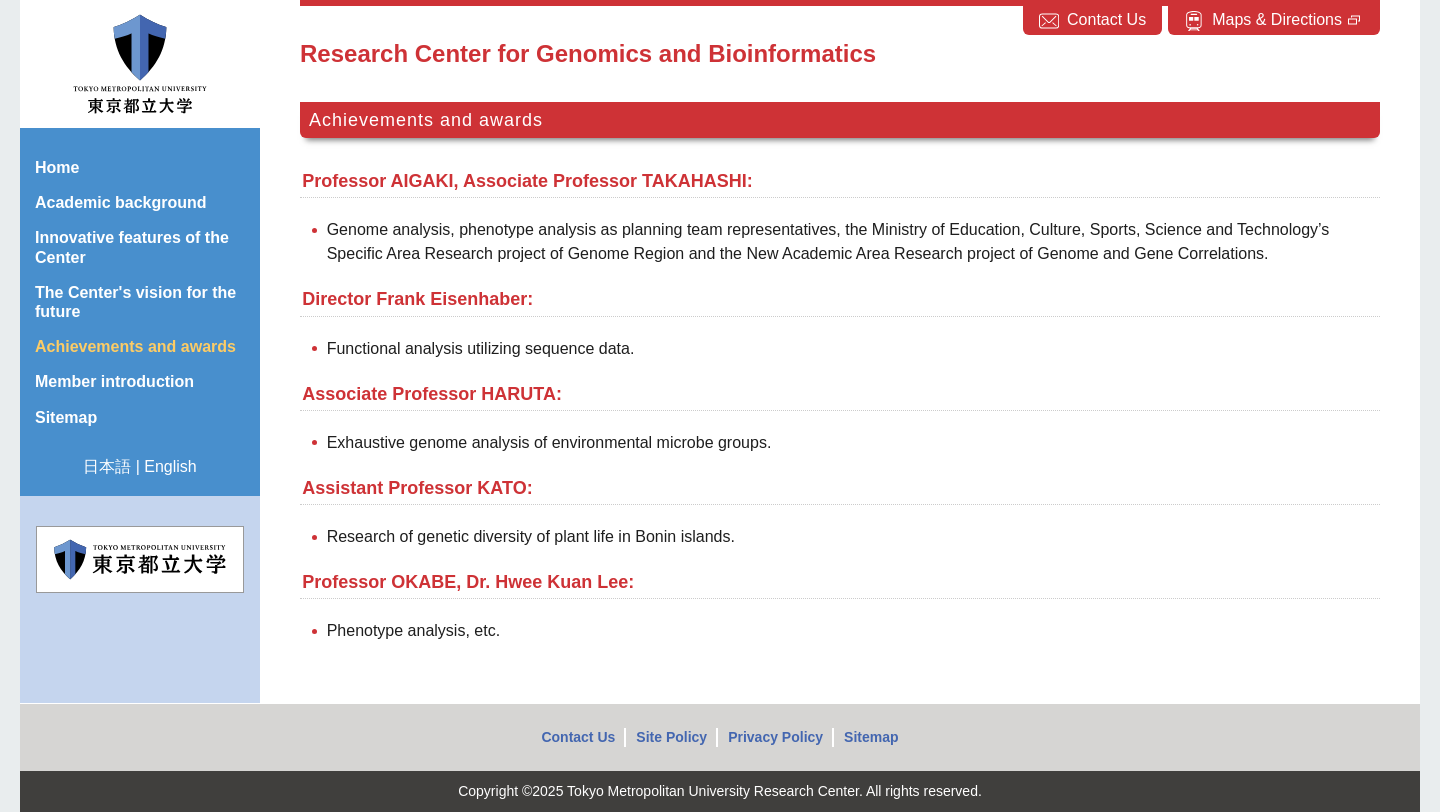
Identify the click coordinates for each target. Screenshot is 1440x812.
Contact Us (578, 737)
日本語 (107, 466)
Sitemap (871, 737)
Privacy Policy (775, 737)
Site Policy (671, 737)
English (170, 466)
